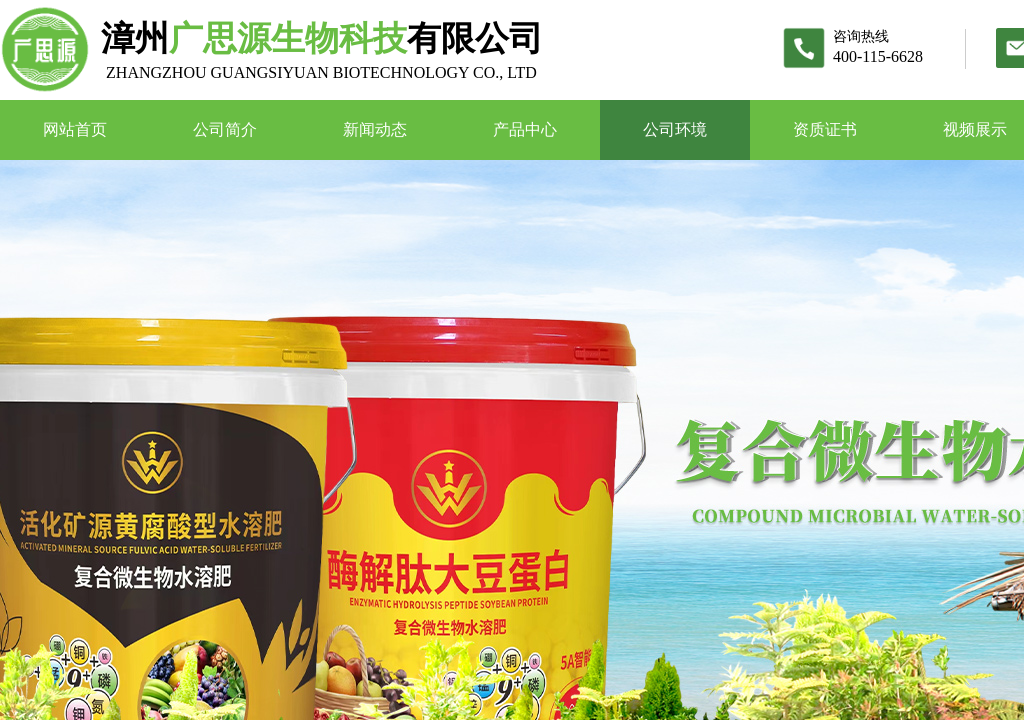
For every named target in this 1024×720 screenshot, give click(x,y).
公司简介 (225, 129)
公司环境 (675, 129)
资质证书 (825, 129)
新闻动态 (375, 129)
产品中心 (525, 129)
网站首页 (75, 129)
